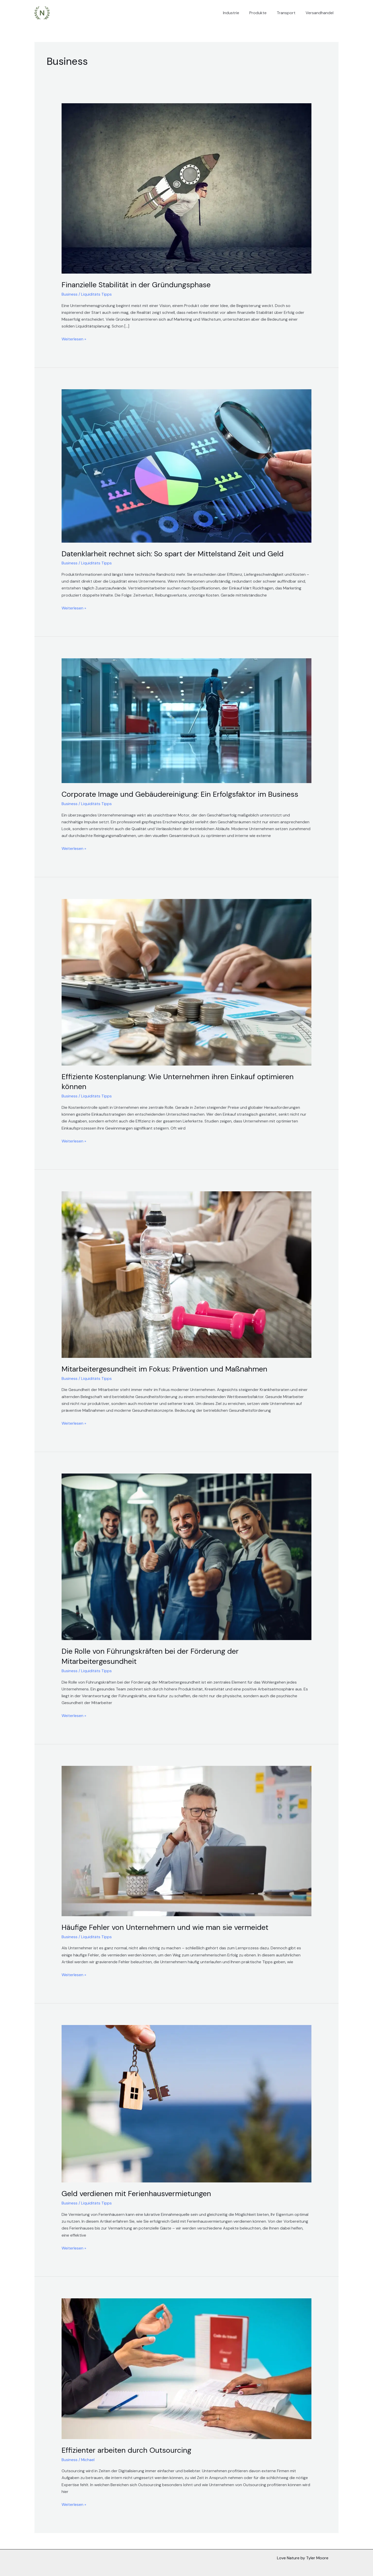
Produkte (263, 12)
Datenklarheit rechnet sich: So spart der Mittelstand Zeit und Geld (176, 553)
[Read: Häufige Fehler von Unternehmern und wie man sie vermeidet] (187, 1838)
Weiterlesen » (74, 338)
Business (70, 294)
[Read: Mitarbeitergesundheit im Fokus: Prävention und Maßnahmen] (187, 1272)
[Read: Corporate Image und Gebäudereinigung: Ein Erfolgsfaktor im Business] (187, 719)
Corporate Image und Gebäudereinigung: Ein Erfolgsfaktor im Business (183, 793)
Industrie (238, 12)
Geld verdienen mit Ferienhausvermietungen (138, 2191)
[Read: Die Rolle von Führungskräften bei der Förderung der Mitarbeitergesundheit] (187, 1554)
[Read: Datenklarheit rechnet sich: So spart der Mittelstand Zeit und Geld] (187, 465)
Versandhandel (320, 12)
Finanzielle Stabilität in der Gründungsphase (138, 285)
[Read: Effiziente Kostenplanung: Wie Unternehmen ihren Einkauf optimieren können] (187, 980)
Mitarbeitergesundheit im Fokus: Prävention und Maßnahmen (168, 1367)
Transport (289, 12)
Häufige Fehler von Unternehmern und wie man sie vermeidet (168, 1925)
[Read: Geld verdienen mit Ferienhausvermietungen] (187, 2100)
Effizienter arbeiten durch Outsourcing (129, 2447)
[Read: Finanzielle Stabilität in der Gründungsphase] (187, 188)
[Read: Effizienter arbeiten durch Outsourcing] (187, 2365)
